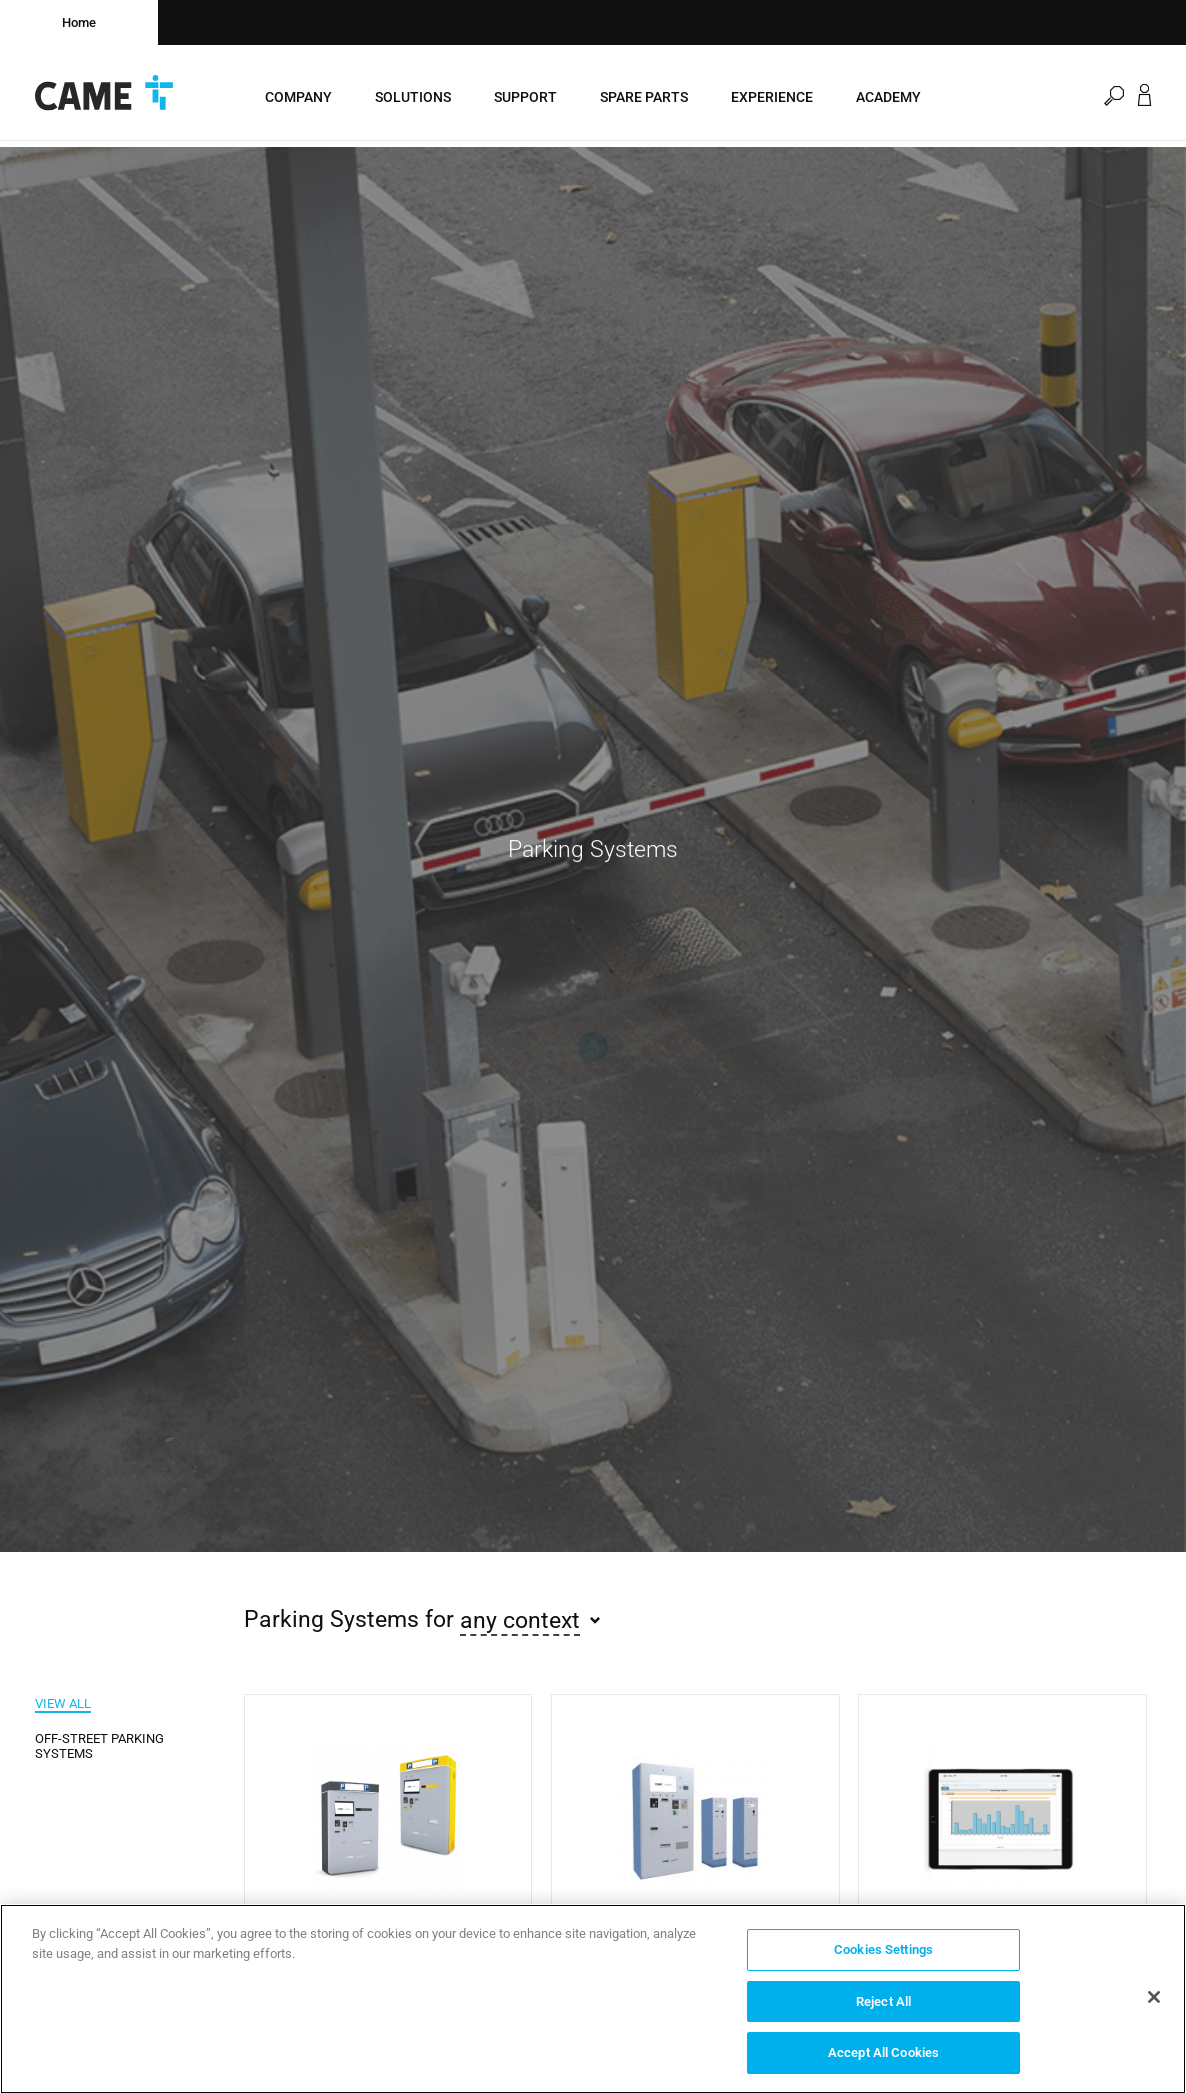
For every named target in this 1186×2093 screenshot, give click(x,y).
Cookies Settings (883, 1955)
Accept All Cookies (883, 2059)
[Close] (1154, 2003)
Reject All (883, 2007)
